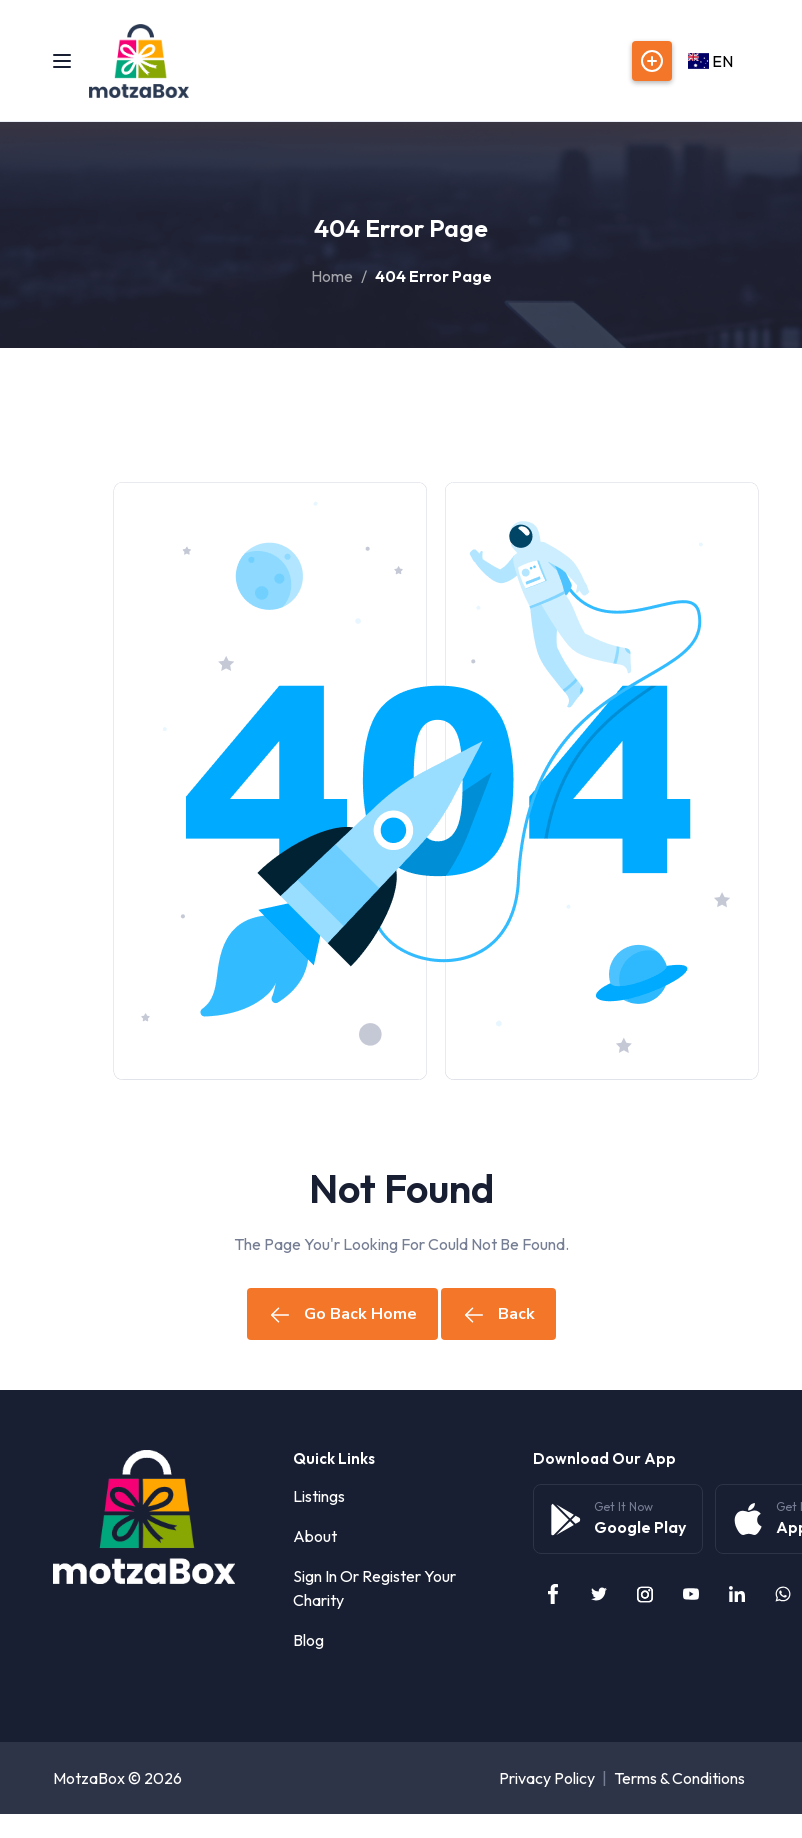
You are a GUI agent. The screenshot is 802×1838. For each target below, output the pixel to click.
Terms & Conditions (679, 1778)
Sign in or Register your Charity (374, 1588)
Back (498, 1314)
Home (332, 276)
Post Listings (652, 61)
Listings (319, 1496)
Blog (308, 1640)
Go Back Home (342, 1314)
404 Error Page (433, 276)
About (315, 1536)
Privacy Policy (547, 1778)
